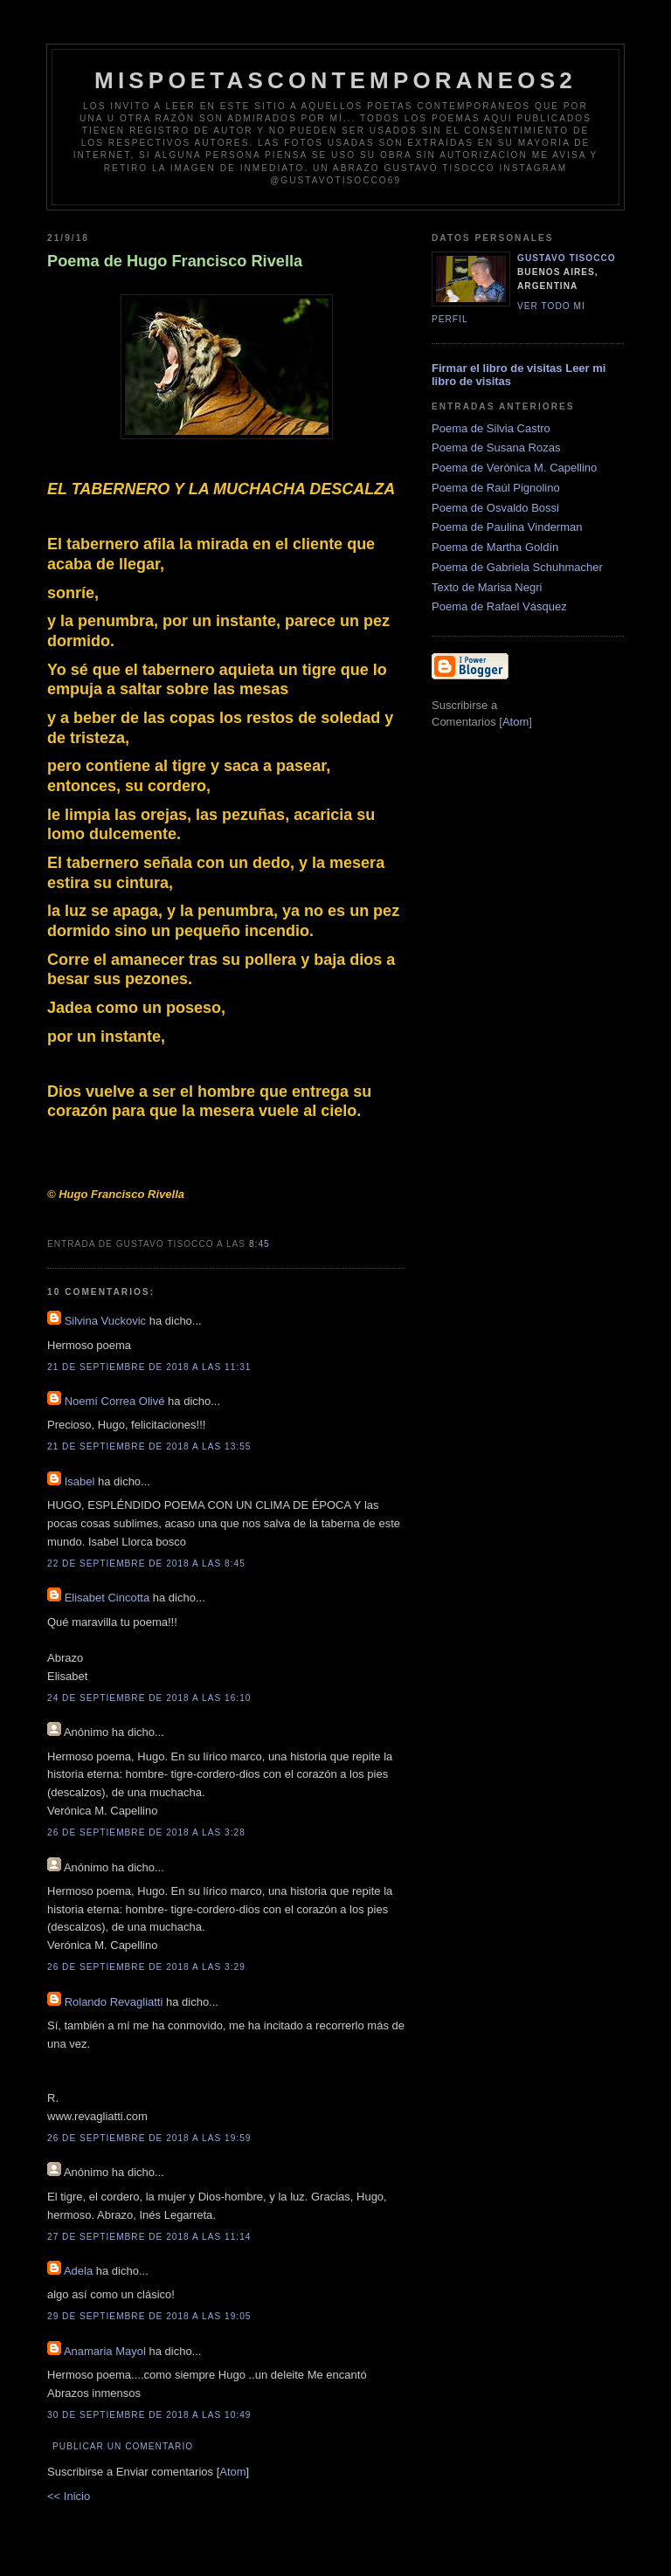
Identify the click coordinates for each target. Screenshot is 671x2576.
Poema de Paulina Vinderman (507, 527)
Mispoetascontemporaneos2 (335, 80)
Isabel (80, 1481)
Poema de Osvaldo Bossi (495, 507)
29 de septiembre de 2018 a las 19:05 (149, 2316)
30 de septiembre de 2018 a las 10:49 (149, 2415)
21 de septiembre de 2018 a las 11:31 (149, 1367)
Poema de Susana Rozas (496, 447)
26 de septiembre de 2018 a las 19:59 (149, 2138)
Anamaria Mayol (105, 2351)
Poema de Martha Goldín (495, 547)
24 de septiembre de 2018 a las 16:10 (149, 1698)
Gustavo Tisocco (566, 258)
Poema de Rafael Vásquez (499, 606)
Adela (80, 2270)
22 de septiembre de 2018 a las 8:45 (146, 1563)
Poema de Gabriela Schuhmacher (517, 567)
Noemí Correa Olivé (115, 1401)
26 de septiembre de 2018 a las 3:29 (146, 1967)
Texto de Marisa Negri (487, 587)
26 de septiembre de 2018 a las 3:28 (146, 1832)
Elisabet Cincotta (107, 1597)
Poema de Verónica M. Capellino (514, 467)
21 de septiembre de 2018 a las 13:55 (149, 1446)
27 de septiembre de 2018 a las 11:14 (149, 2237)
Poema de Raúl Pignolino (496, 487)
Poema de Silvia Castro (491, 428)
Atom (232, 2471)
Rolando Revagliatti (114, 2001)
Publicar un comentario (122, 2446)
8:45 (259, 1244)
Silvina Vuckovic (105, 1320)
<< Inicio (68, 2496)
